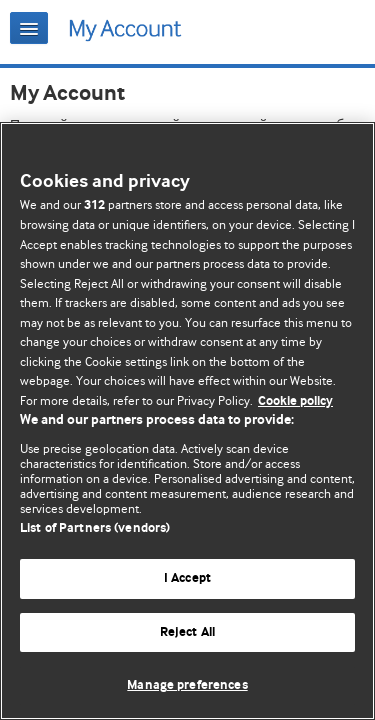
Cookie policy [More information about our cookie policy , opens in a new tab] (295, 401)
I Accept (187, 578)
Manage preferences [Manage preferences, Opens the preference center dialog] (187, 685)
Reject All (187, 632)
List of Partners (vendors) (95, 528)
